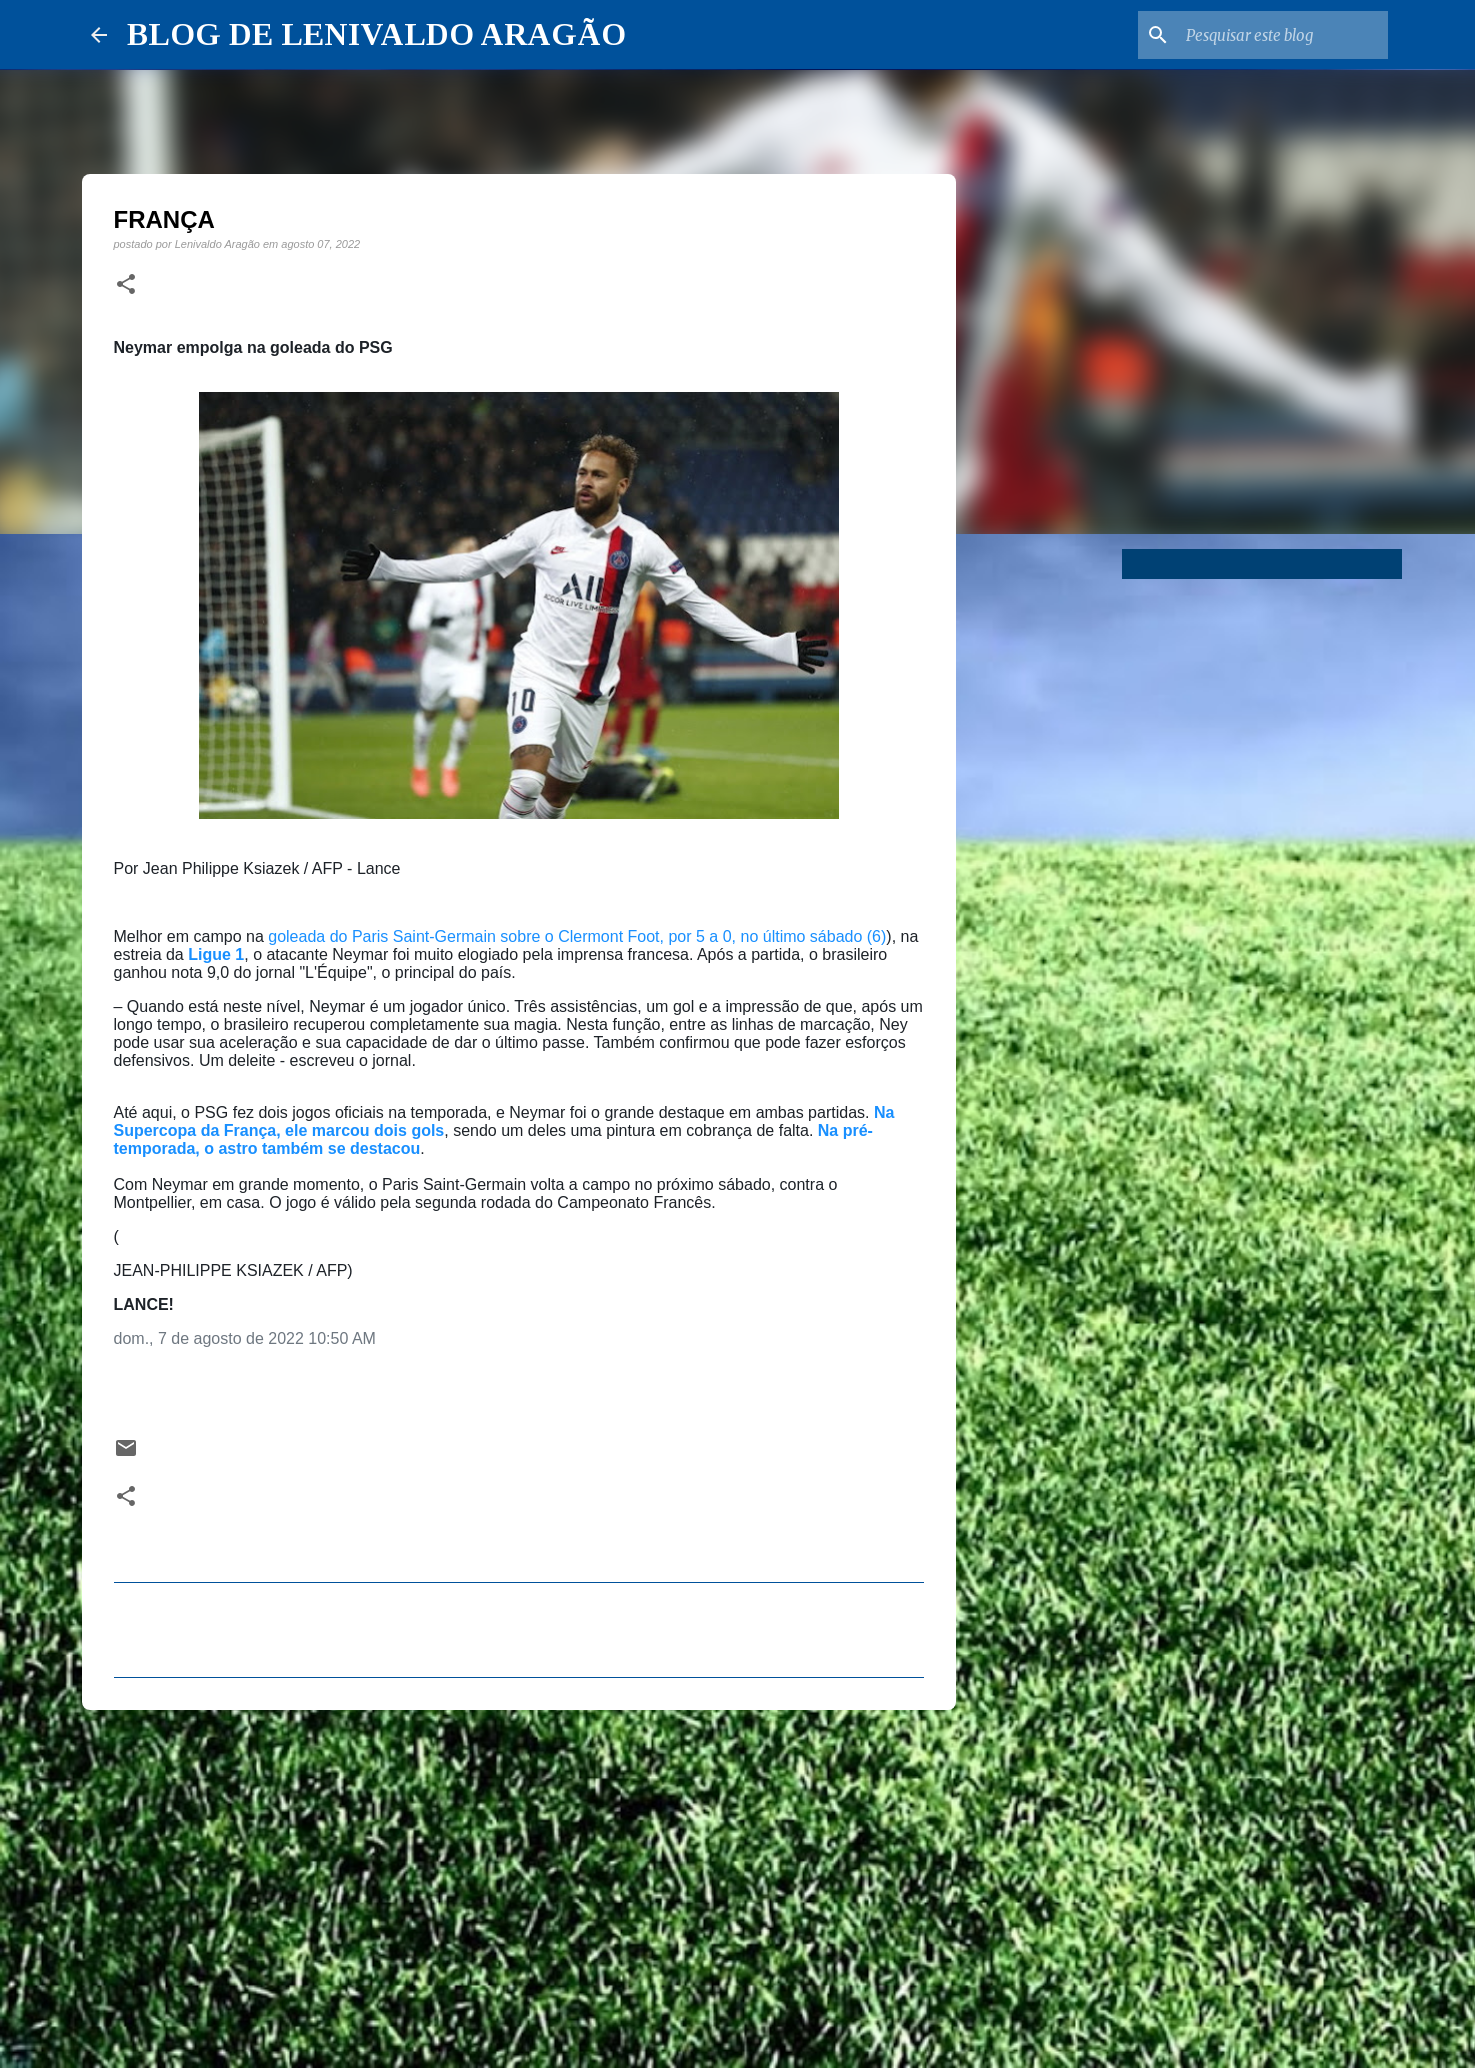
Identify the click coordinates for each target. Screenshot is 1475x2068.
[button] (126, 285)
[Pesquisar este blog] (1283, 35)
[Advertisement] (519, 1880)
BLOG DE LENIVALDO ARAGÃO (376, 34)
